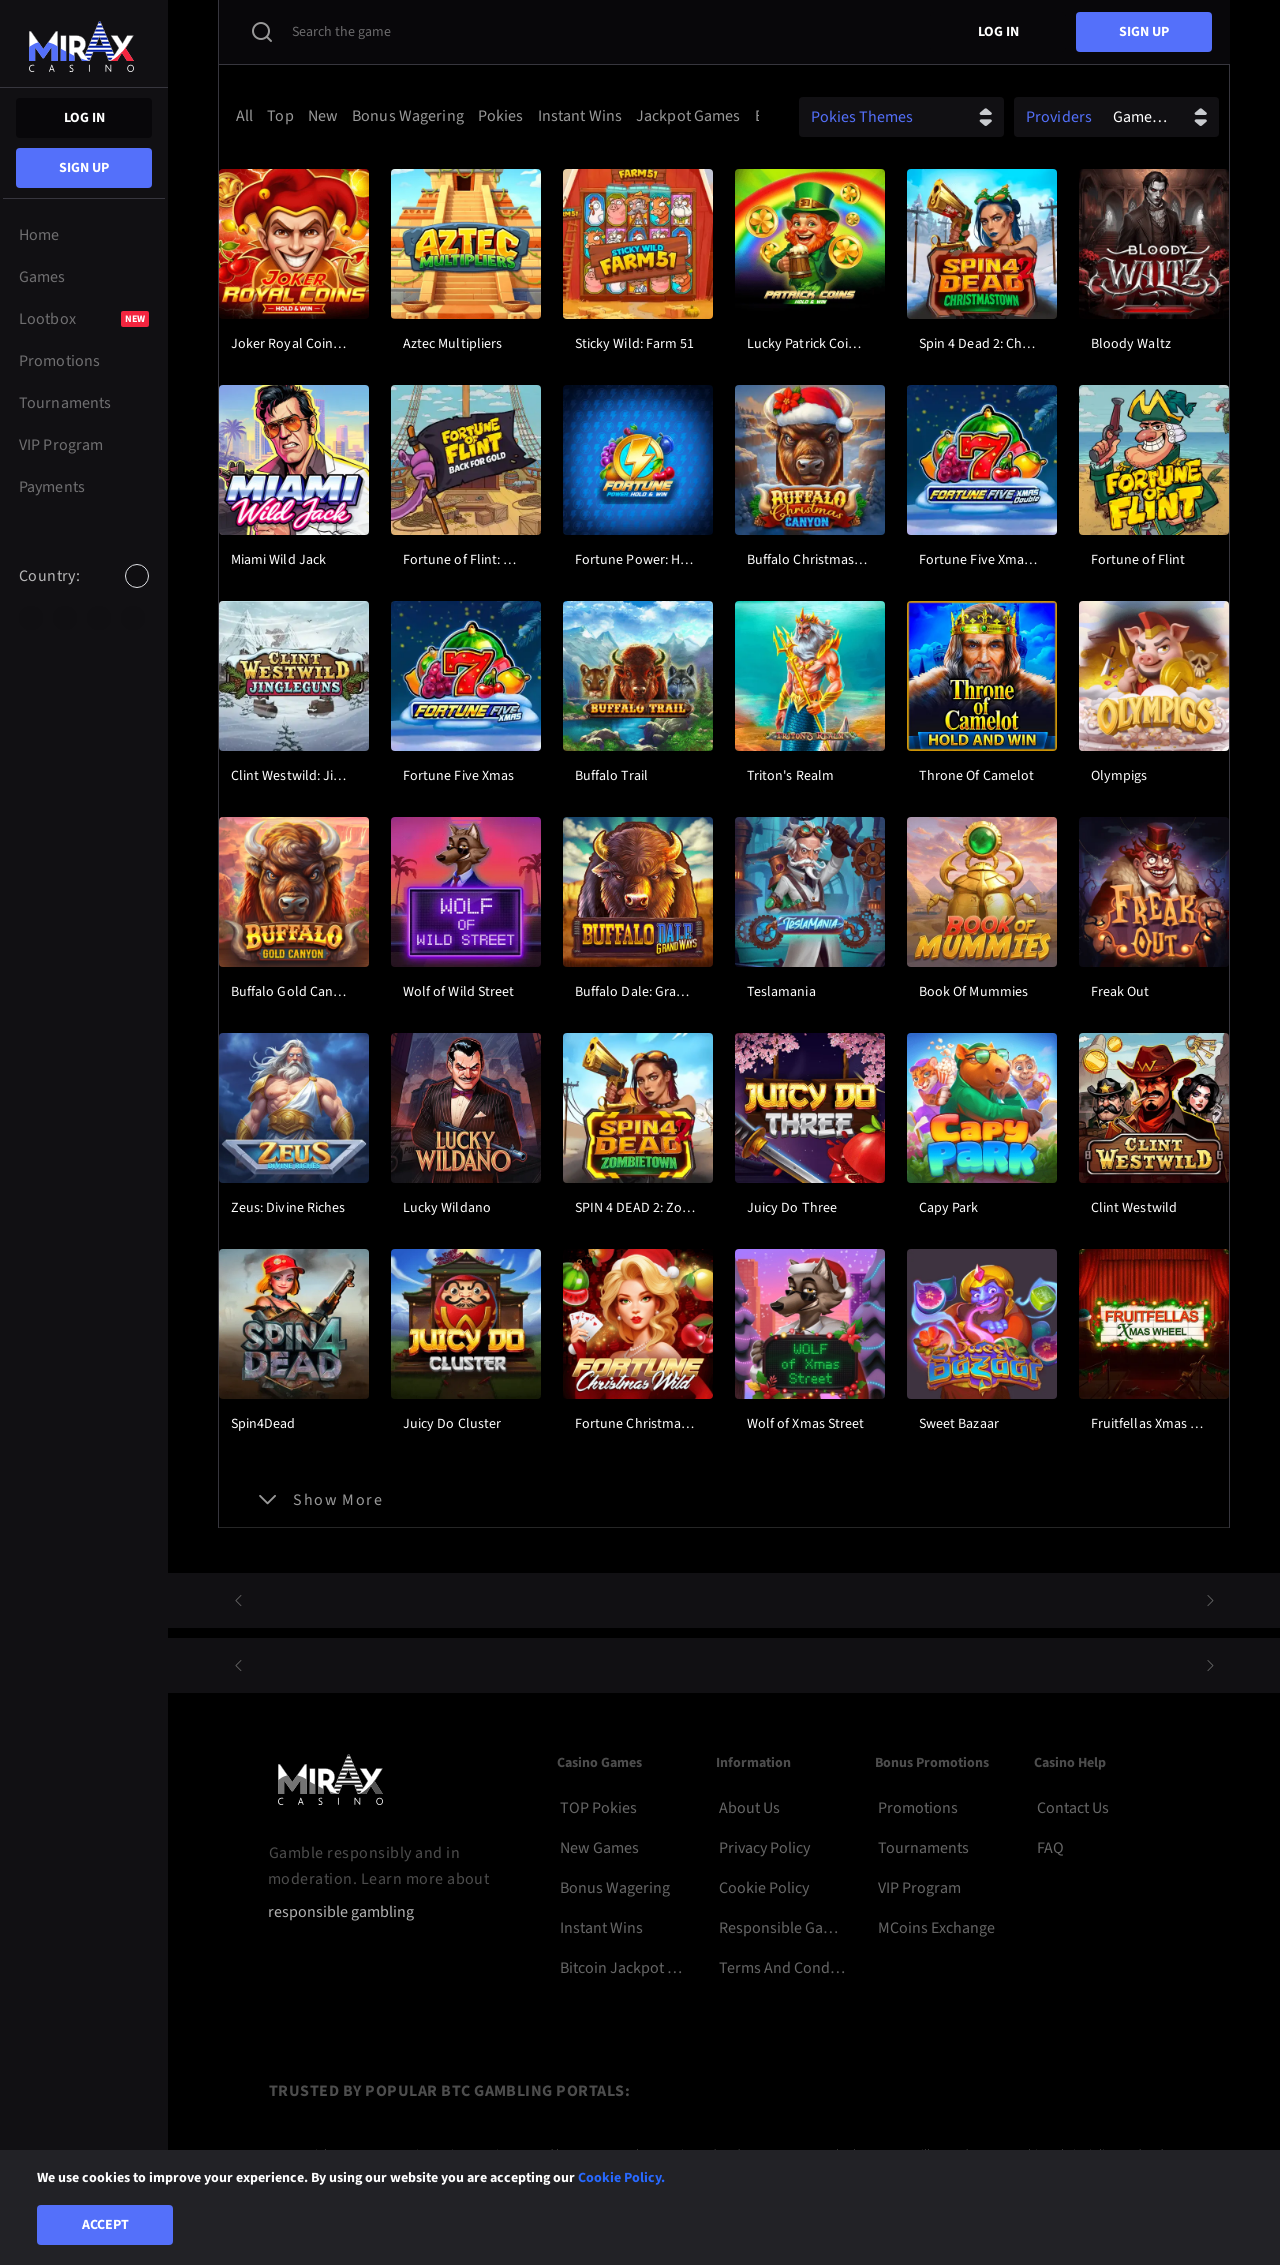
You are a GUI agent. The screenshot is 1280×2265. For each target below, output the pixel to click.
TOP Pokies (598, 1808)
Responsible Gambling (782, 1928)
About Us (749, 1808)
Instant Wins (601, 1928)
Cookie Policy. (621, 2178)
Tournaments (923, 1848)
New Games (599, 1848)
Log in (84, 118)
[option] (31, 618)
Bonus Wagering (615, 1888)
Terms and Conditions (782, 1968)
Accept (105, 2225)
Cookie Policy (764, 1888)
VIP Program (919, 1888)
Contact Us (1073, 1808)
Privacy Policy (764, 1848)
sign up (84, 168)
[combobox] (84, 593)
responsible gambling (341, 1912)
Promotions (918, 1808)
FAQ (1050, 1848)
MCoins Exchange (936, 1928)
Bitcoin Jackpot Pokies (623, 1968)
